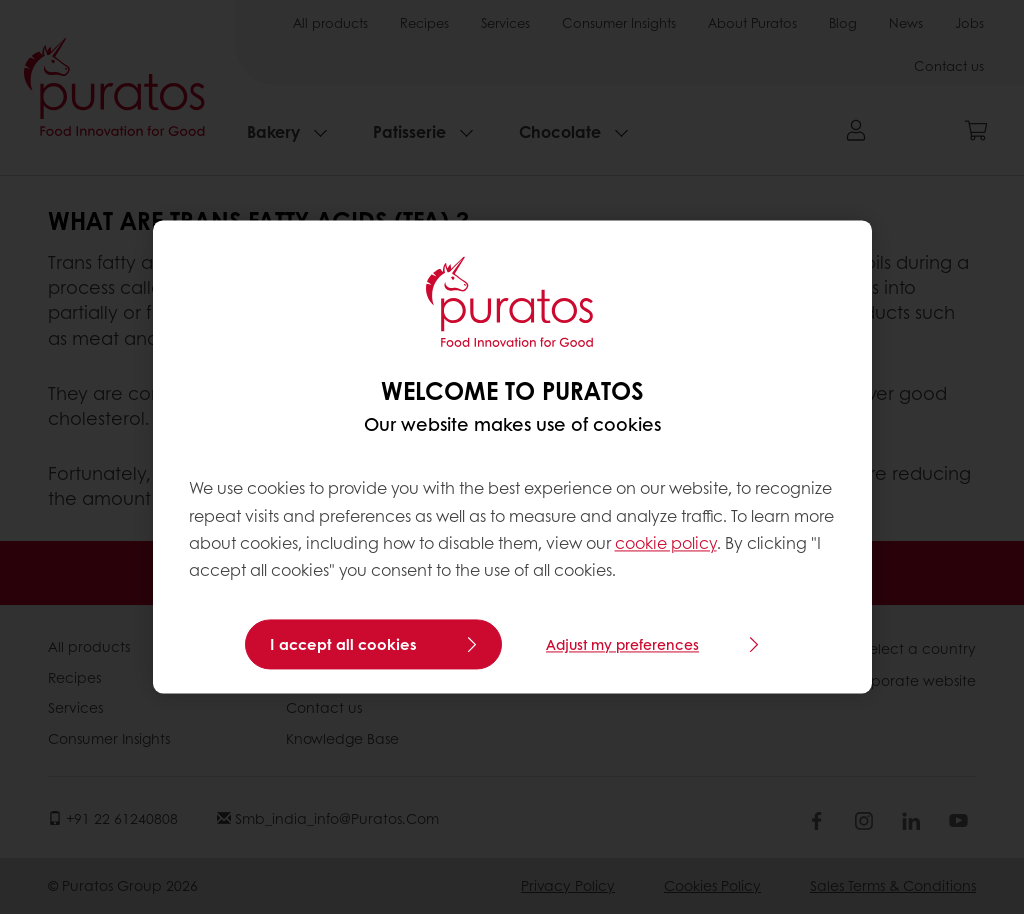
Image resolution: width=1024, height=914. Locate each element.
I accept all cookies (343, 645)
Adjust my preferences (622, 645)
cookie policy (666, 542)
